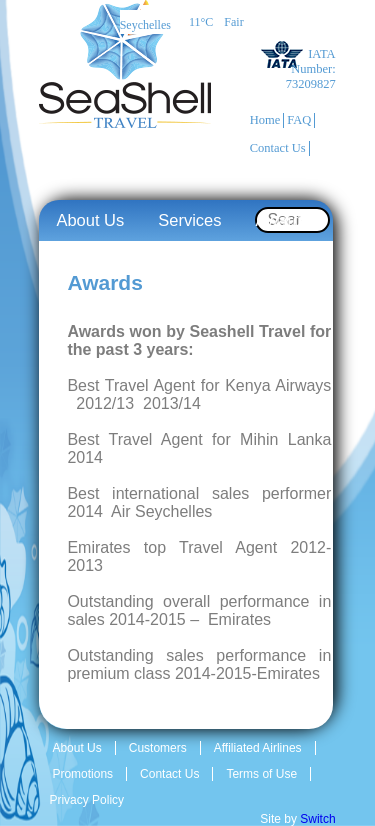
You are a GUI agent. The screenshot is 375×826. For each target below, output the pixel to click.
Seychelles (145, 25)
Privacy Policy (86, 800)
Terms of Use (261, 774)
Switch (317, 819)
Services (189, 220)
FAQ (299, 120)
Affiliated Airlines (258, 748)
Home (265, 120)
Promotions (82, 774)
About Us (90, 220)
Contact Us (278, 148)
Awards (283, 220)
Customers (158, 748)
